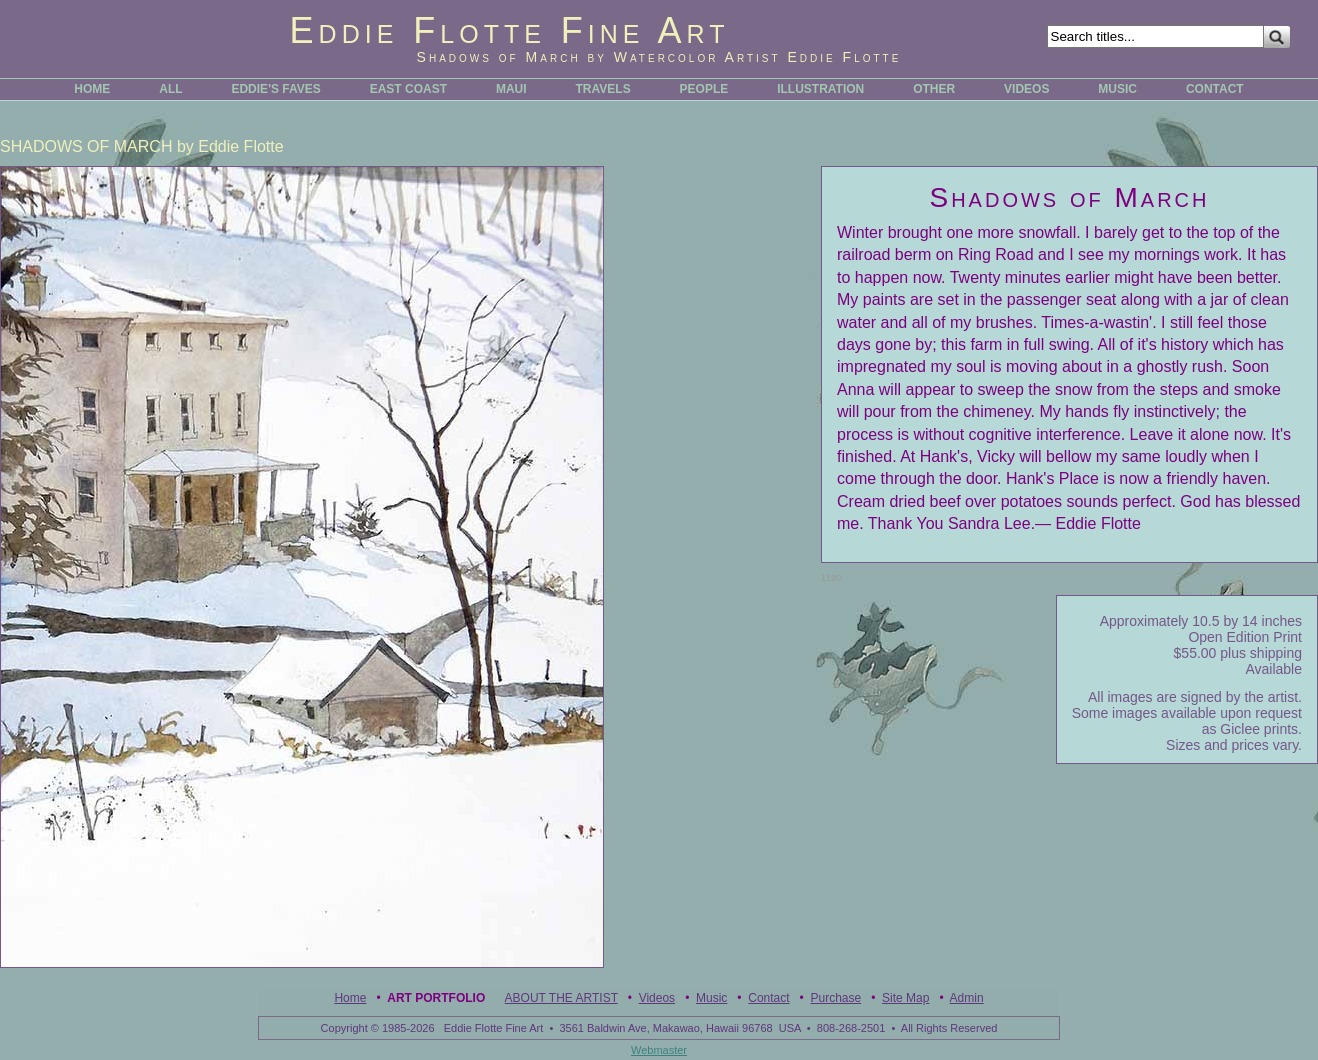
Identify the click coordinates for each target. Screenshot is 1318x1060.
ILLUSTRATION (820, 89)
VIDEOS (1026, 89)
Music (711, 998)
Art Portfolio (436, 998)
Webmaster (659, 1050)
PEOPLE (704, 89)
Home (350, 998)
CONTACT (1215, 89)
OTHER (934, 89)
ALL (170, 89)
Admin (967, 998)
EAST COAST (408, 89)
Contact (768, 998)
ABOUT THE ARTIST (561, 998)
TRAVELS (603, 89)
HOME (92, 89)
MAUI (511, 89)
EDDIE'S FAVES (275, 89)
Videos (657, 998)
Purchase (835, 998)
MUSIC (1117, 89)
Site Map (905, 998)
